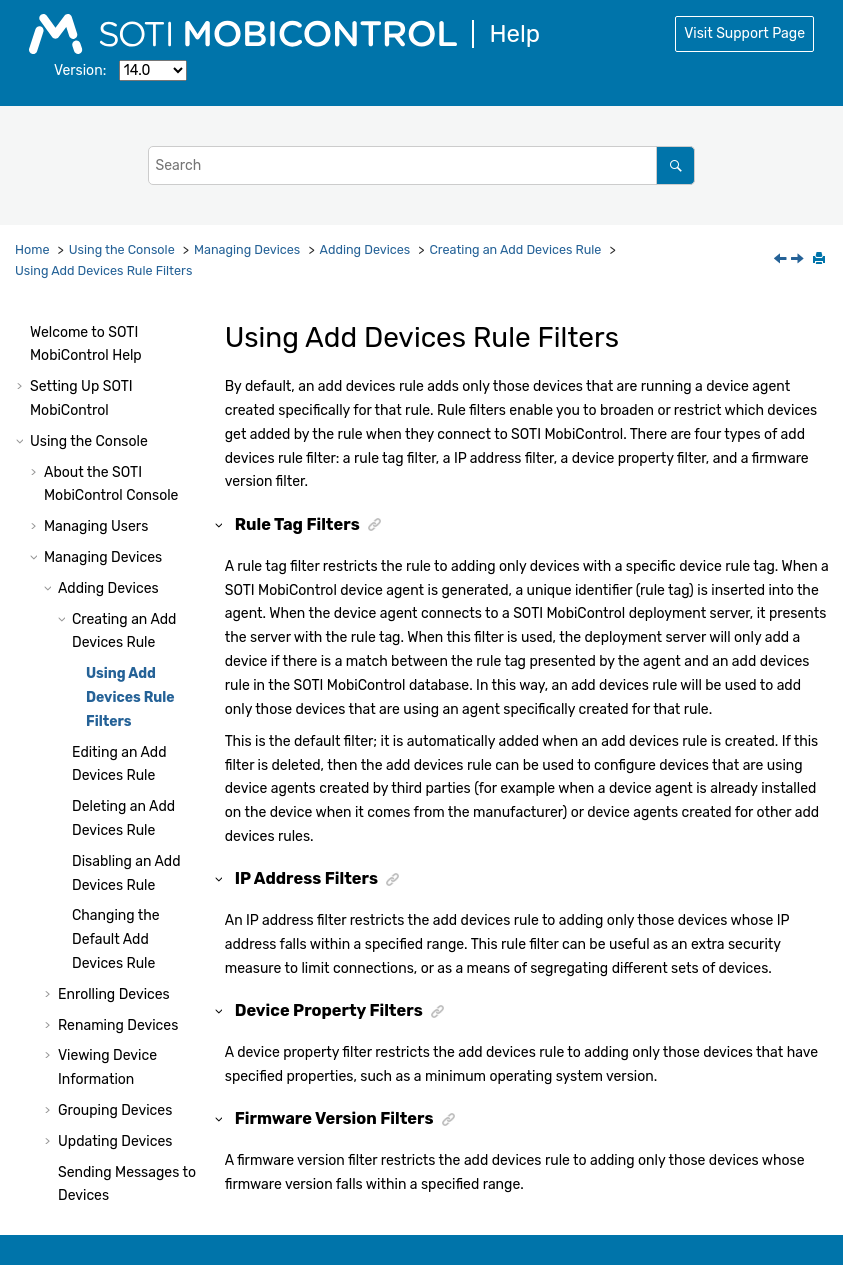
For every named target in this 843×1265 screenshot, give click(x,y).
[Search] (675, 165)
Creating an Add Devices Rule (515, 249)
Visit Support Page (744, 33)
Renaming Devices (118, 890)
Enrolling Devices (114, 859)
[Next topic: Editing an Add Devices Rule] (799, 260)
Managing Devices (247, 249)
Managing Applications (117, 1176)
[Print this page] (821, 260)
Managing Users (96, 391)
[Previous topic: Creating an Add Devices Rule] (782, 260)
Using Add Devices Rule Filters (103, 270)
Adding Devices (365, 249)
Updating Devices (115, 1006)
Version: (80, 70)
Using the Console (122, 249)
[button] (36, 338)
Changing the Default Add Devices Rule (116, 804)
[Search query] (422, 165)
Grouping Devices (115, 975)
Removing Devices (118, 1091)
